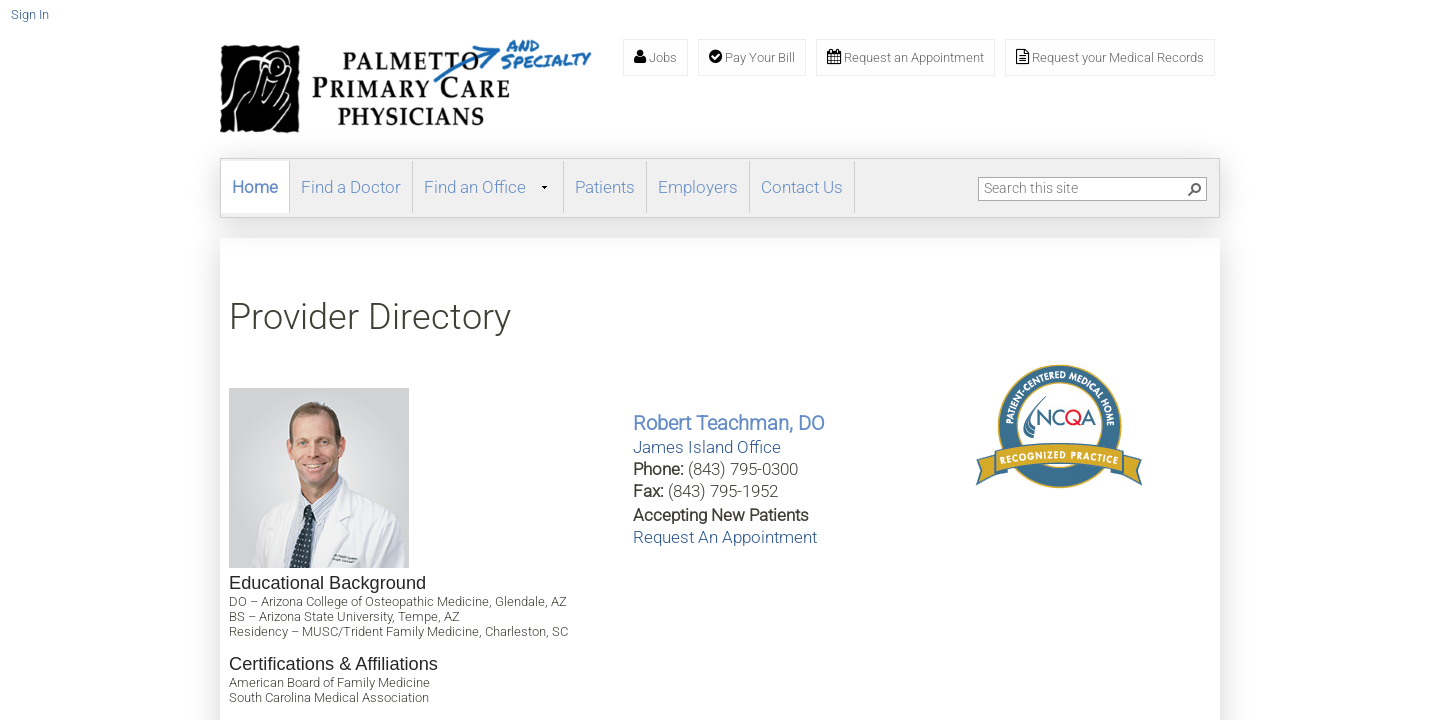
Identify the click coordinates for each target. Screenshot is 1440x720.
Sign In (30, 14)
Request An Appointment (725, 537)
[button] (1195, 189)
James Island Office (707, 447)
